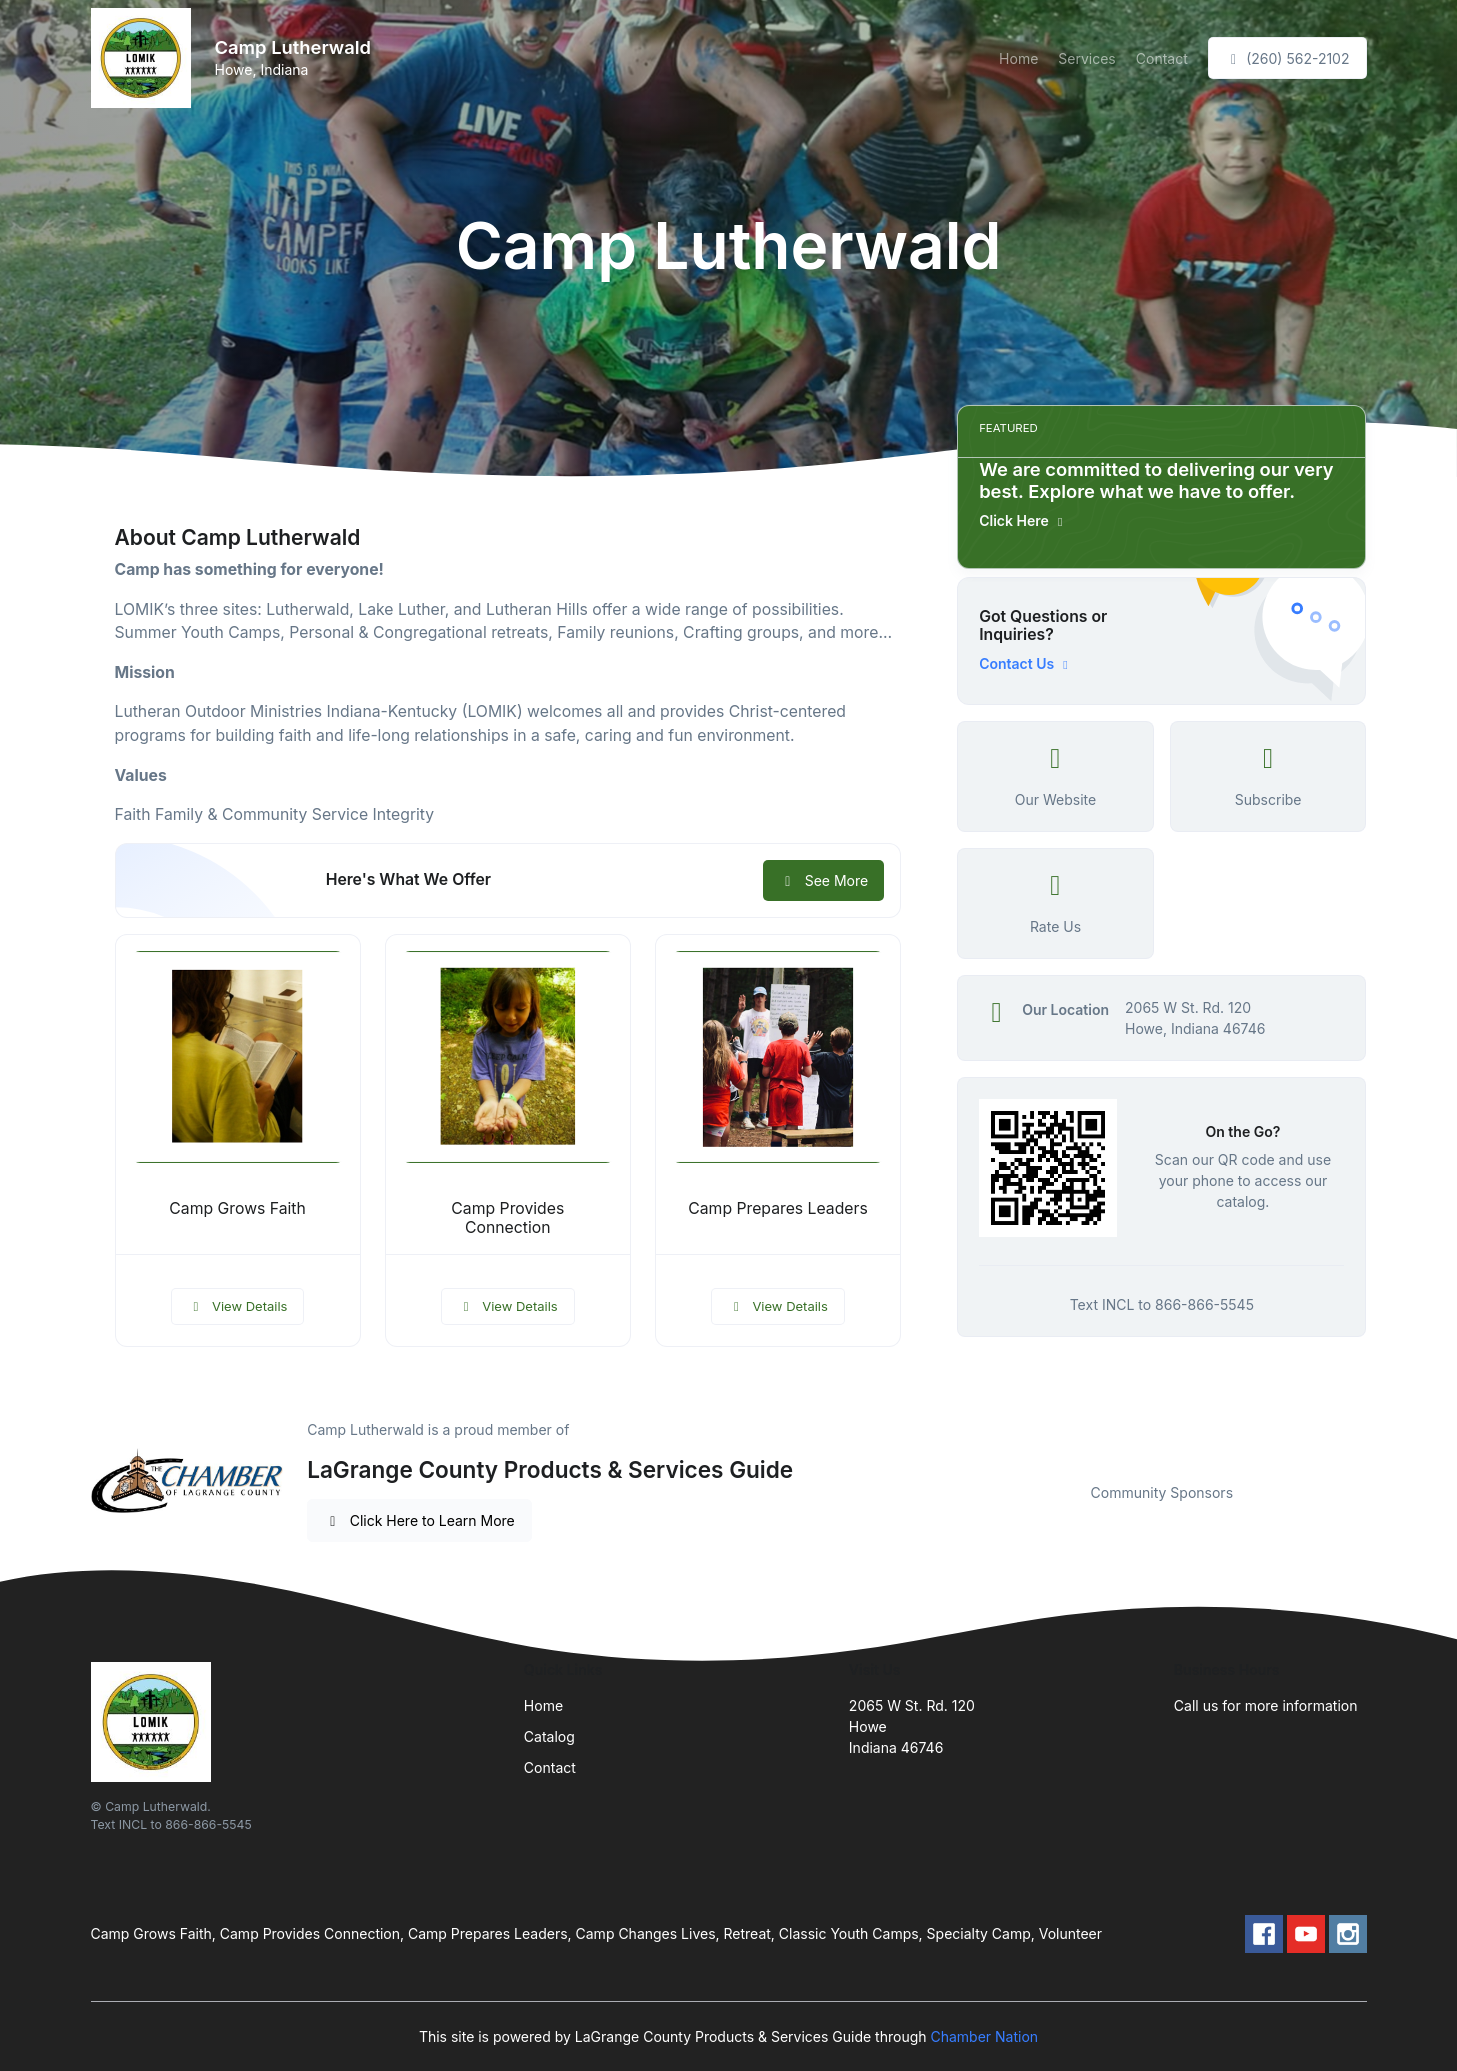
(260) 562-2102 (1287, 58)
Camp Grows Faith (237, 1208)
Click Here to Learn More (419, 1520)
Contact (1162, 58)
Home (1018, 58)
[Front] (145, 58)
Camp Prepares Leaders (778, 1208)
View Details (238, 1306)
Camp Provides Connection (507, 1218)
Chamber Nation (984, 2036)
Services (1086, 58)
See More (823, 880)
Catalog (549, 1736)
